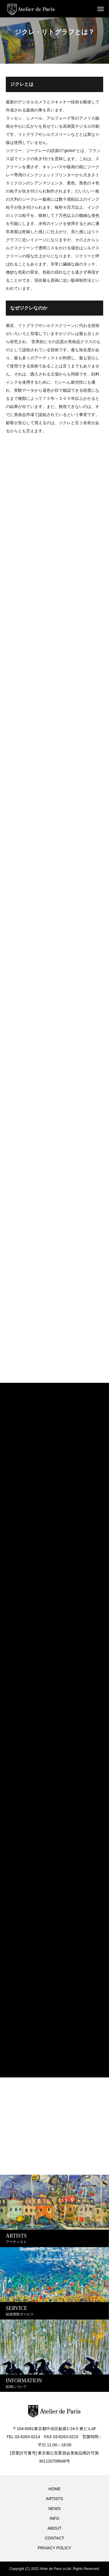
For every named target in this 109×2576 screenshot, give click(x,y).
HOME (55, 2489)
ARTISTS (54, 2499)
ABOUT (54, 2528)
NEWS (55, 2509)
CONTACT (54, 2538)
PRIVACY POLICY (54, 2548)
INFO (54, 2518)
